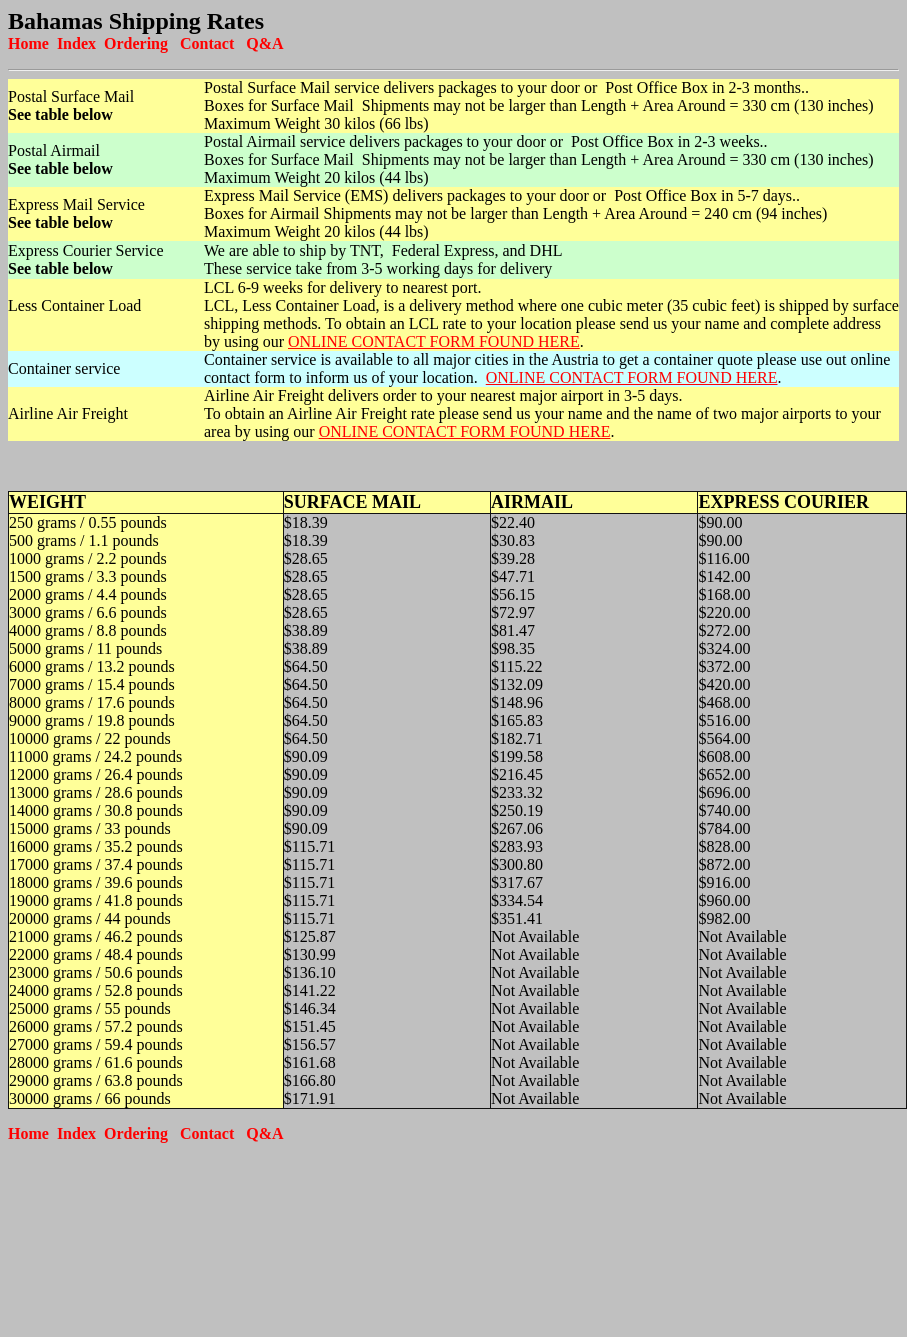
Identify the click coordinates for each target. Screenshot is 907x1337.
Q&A (264, 43)
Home (28, 43)
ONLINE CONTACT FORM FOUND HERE (434, 341)
